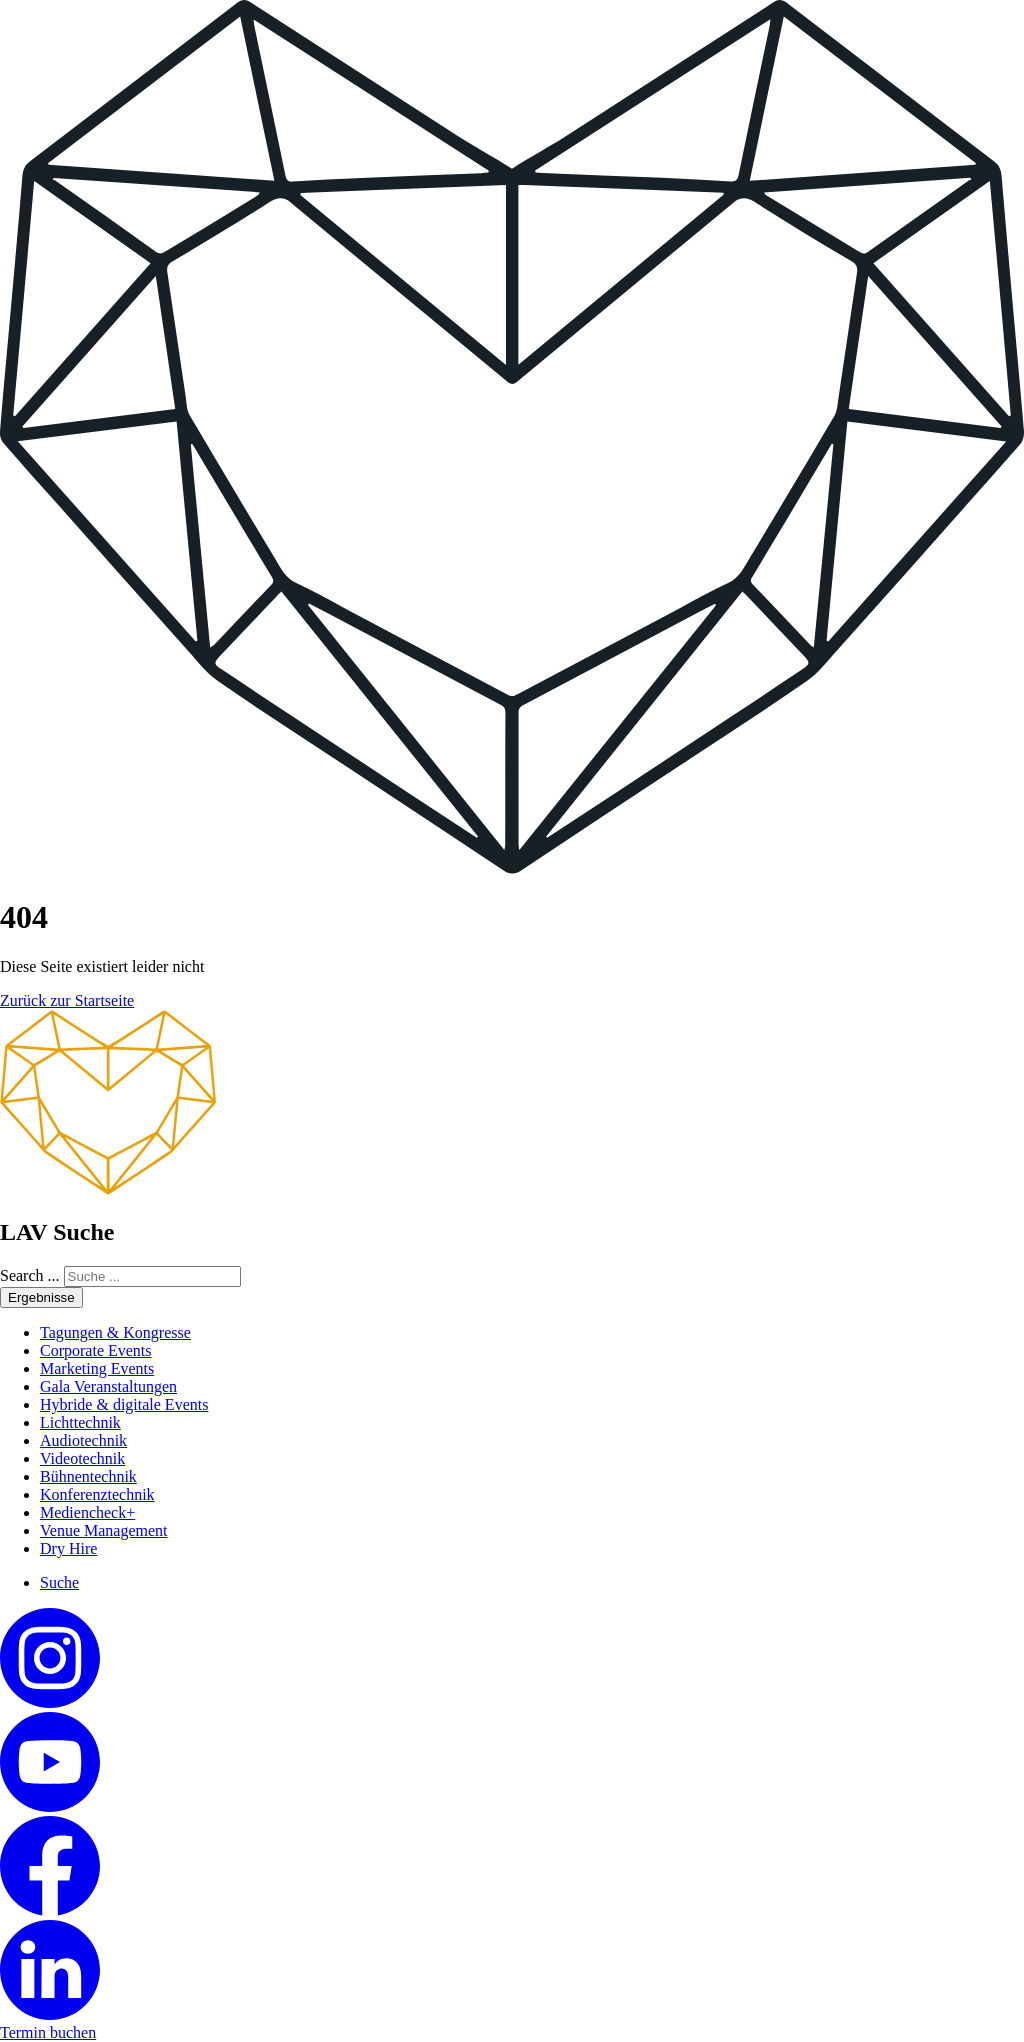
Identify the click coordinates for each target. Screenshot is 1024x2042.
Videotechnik (82, 1458)
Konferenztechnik (97, 1494)
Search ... (30, 1275)
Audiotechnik (83, 1440)
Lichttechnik (80, 1422)
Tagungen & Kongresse (115, 1332)
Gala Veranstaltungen (108, 1386)
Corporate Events (96, 1350)
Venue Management (104, 1530)
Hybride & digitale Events (124, 1404)
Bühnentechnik (88, 1476)
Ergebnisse (41, 1297)
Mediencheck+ (87, 1512)
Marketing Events (97, 1368)
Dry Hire (68, 1548)
